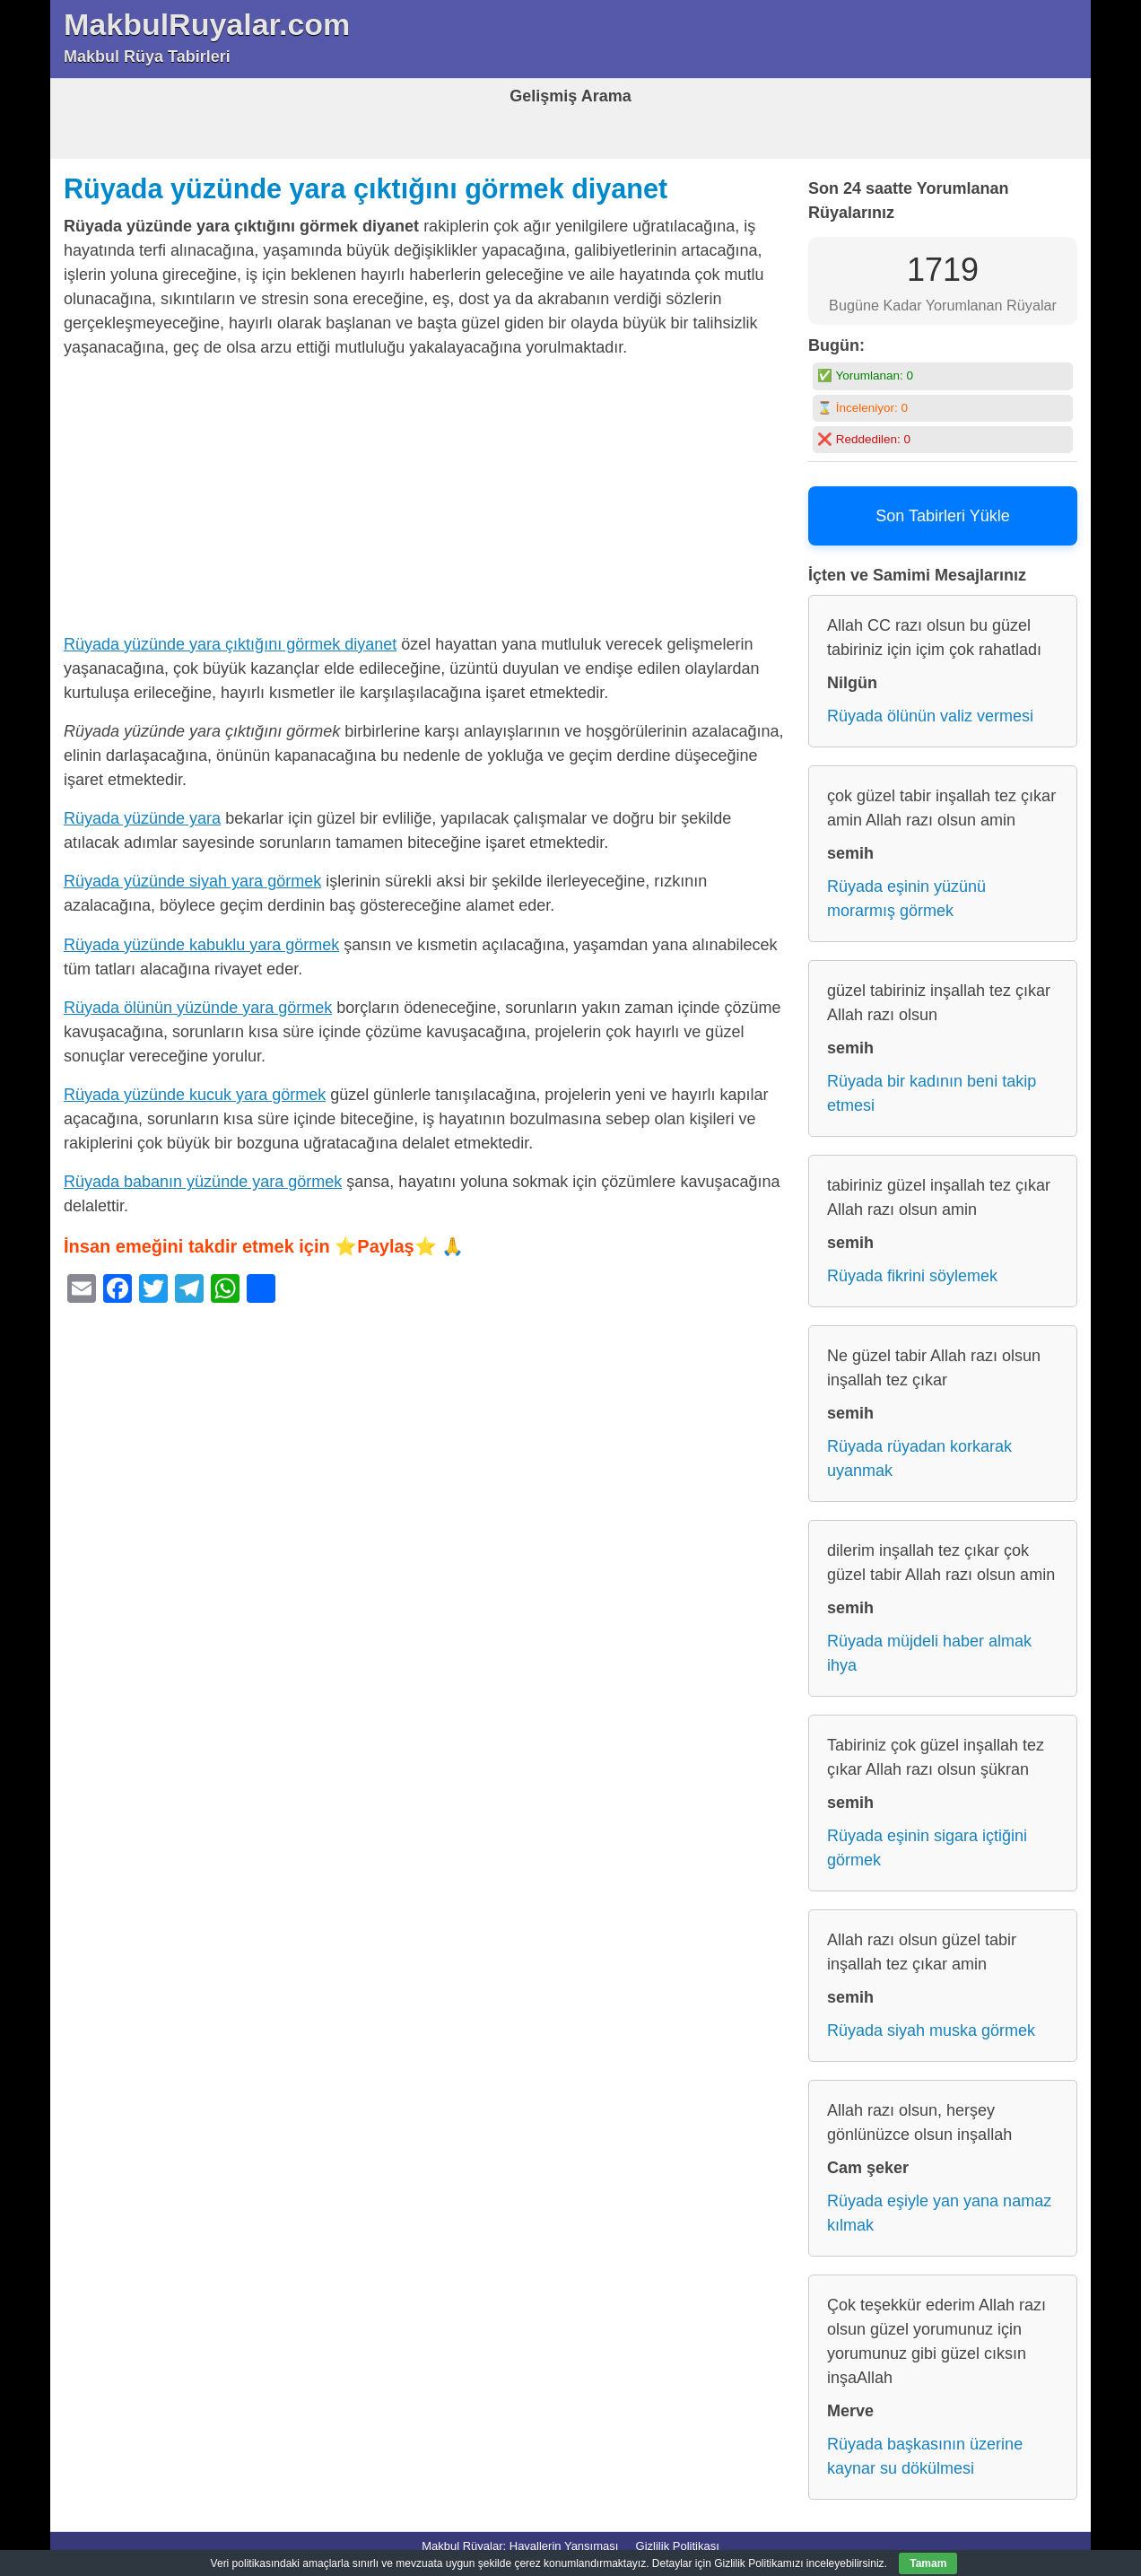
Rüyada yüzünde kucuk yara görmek (195, 1095)
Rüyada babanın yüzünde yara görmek (203, 1182)
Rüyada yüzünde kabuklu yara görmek (201, 945)
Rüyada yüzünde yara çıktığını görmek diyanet (365, 188)
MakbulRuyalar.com (207, 24)
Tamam (928, 2563)
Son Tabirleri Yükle (942, 516)
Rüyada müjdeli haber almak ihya (929, 1653)
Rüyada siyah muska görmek (931, 2030)
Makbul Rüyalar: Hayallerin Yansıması (520, 2546)
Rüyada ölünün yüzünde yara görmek (198, 1008)
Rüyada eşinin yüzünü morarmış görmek (906, 899)
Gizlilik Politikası (677, 2546)
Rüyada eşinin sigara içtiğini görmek (927, 1848)
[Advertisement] (427, 499)
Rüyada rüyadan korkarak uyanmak (919, 1458)
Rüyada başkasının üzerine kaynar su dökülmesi (925, 2456)
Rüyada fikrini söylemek (912, 1276)
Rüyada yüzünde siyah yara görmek (192, 881)
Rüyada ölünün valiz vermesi (930, 716)
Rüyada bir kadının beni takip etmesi (931, 1093)
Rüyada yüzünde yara (142, 818)
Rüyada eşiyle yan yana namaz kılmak (939, 2213)
